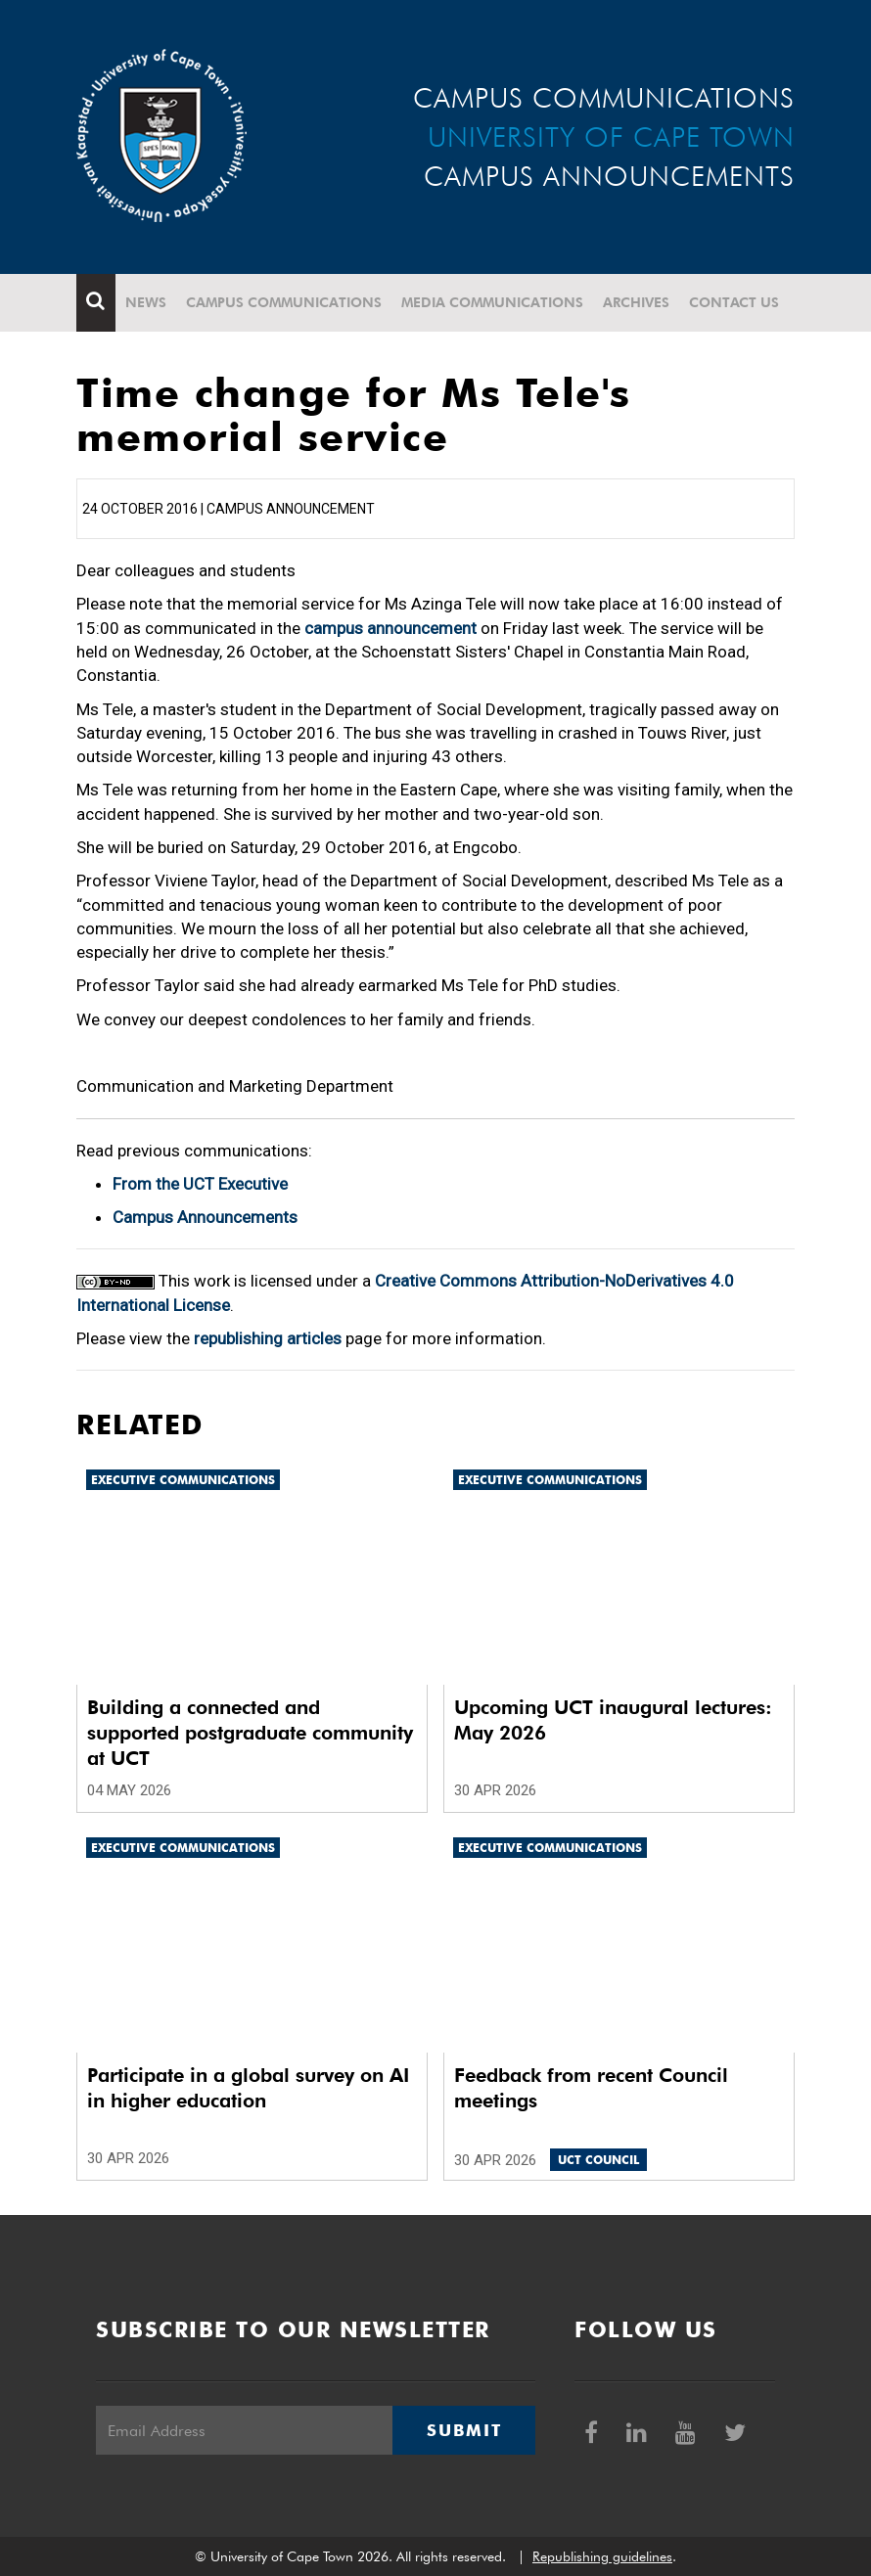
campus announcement (390, 628)
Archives (636, 302)
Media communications (492, 302)
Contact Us (734, 302)
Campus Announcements (205, 1217)
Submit (464, 2430)
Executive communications (183, 1479)
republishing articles (268, 1338)
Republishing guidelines (602, 2556)
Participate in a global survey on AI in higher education (248, 2087)
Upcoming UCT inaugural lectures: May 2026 (613, 1719)
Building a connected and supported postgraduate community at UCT (250, 1732)
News (145, 302)
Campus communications (284, 302)
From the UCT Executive (200, 1184)
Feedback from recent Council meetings (591, 2087)
